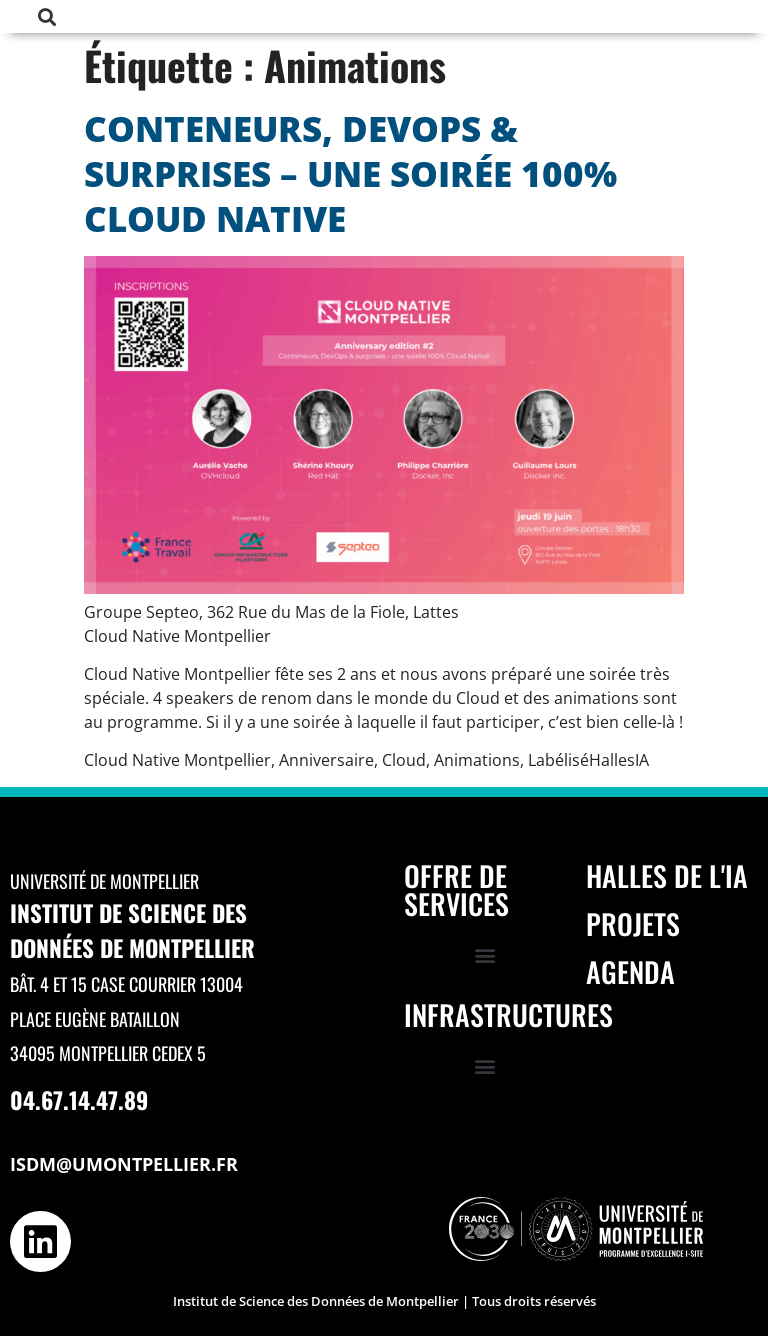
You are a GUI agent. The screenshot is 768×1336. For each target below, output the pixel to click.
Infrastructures (508, 1014)
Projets (633, 923)
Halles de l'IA (667, 875)
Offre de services (456, 889)
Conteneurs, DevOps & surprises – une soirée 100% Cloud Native (350, 173)
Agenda (630, 971)
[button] (47, 16)
